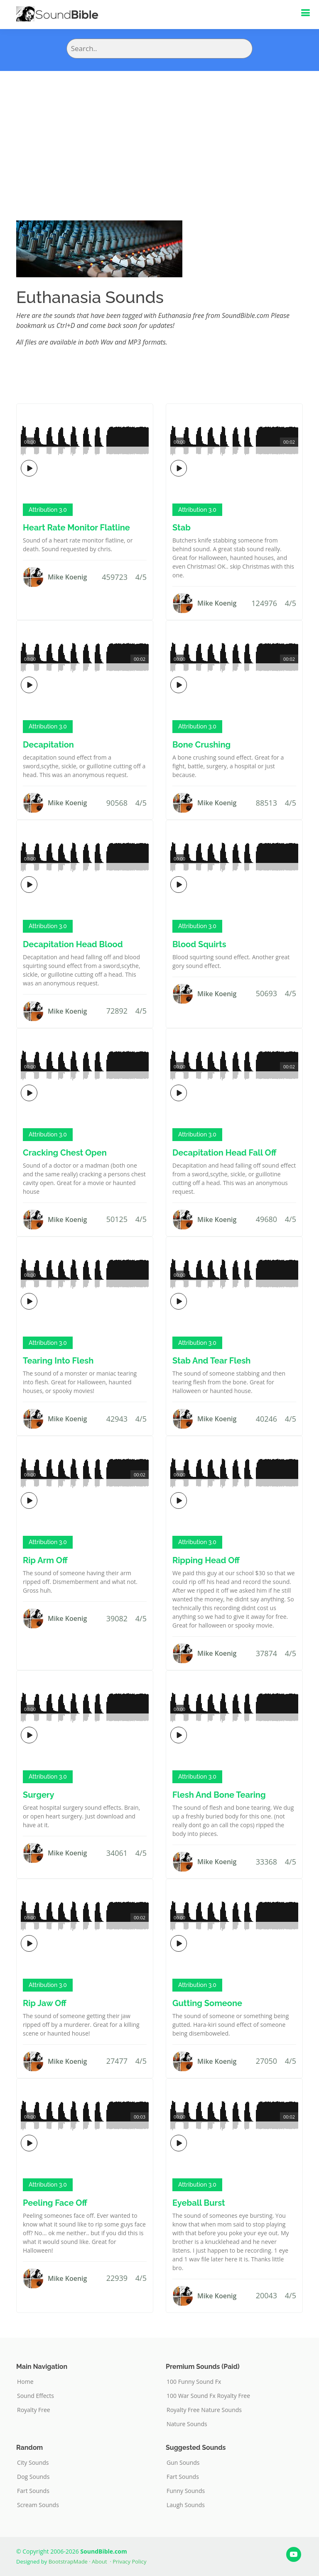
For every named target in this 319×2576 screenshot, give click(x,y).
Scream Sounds (38, 2505)
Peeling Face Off (55, 2203)
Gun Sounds (183, 2463)
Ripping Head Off (206, 1560)
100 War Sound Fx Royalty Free (208, 2396)
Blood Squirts (199, 944)
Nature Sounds (187, 2424)
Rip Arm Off (45, 1560)
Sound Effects (35, 2396)
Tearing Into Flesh (58, 1361)
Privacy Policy (129, 2561)
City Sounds (33, 2463)
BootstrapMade (68, 2561)
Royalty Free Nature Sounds (204, 2410)
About (99, 2561)
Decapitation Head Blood (73, 944)
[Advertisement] (159, 133)
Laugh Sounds (186, 2505)
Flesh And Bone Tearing (219, 1795)
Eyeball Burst (198, 2203)
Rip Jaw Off (44, 2003)
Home (25, 2382)
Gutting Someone (207, 2003)
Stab (181, 528)
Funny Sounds (186, 2491)
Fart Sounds (33, 2491)
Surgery (38, 1795)
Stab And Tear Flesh (211, 1361)
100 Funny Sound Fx (194, 2382)
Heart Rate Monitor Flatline (76, 528)
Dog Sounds (33, 2477)
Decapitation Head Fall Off (224, 1153)
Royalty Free (33, 2410)
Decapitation (48, 745)
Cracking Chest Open (65, 1153)
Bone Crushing (201, 745)
